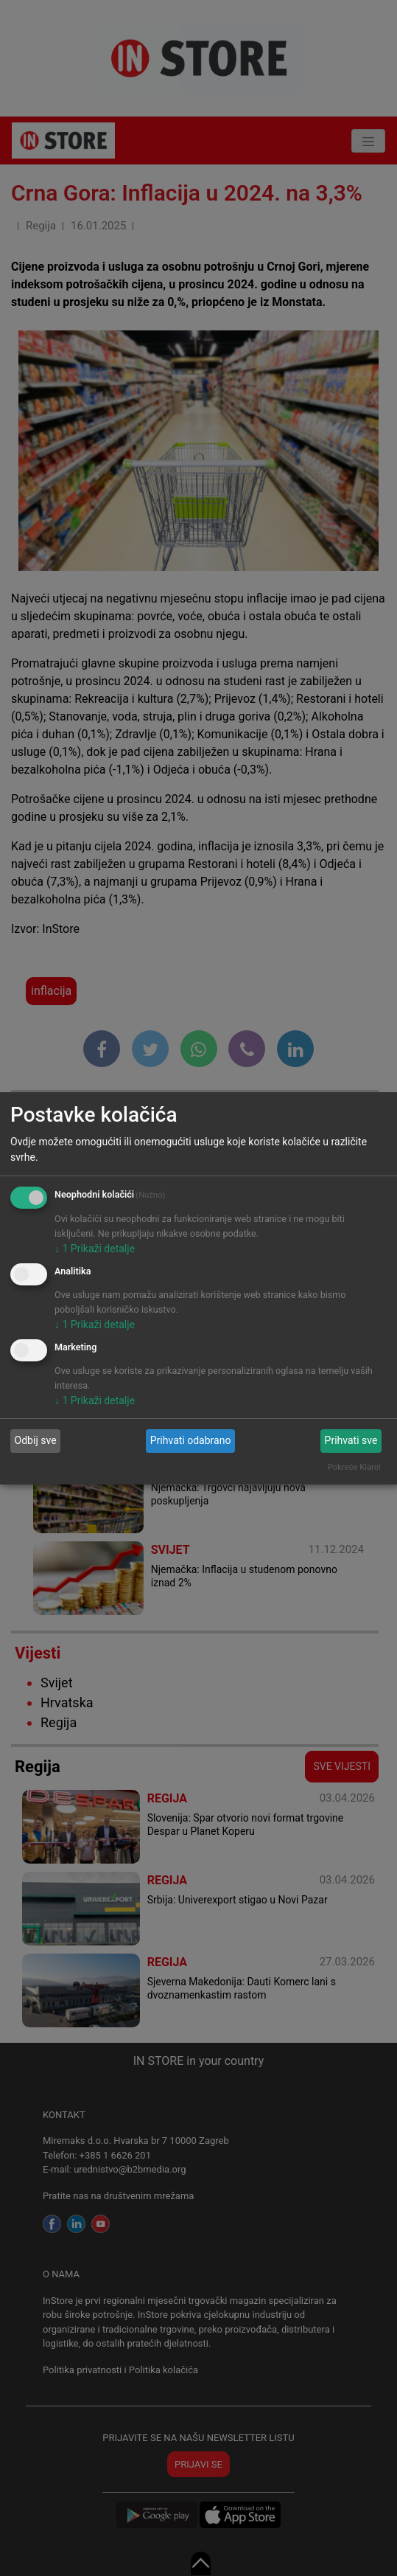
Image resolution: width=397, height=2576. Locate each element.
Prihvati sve (351, 1440)
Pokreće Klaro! (354, 1467)
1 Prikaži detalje (95, 1248)
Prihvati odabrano (190, 1440)
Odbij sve (36, 1440)
